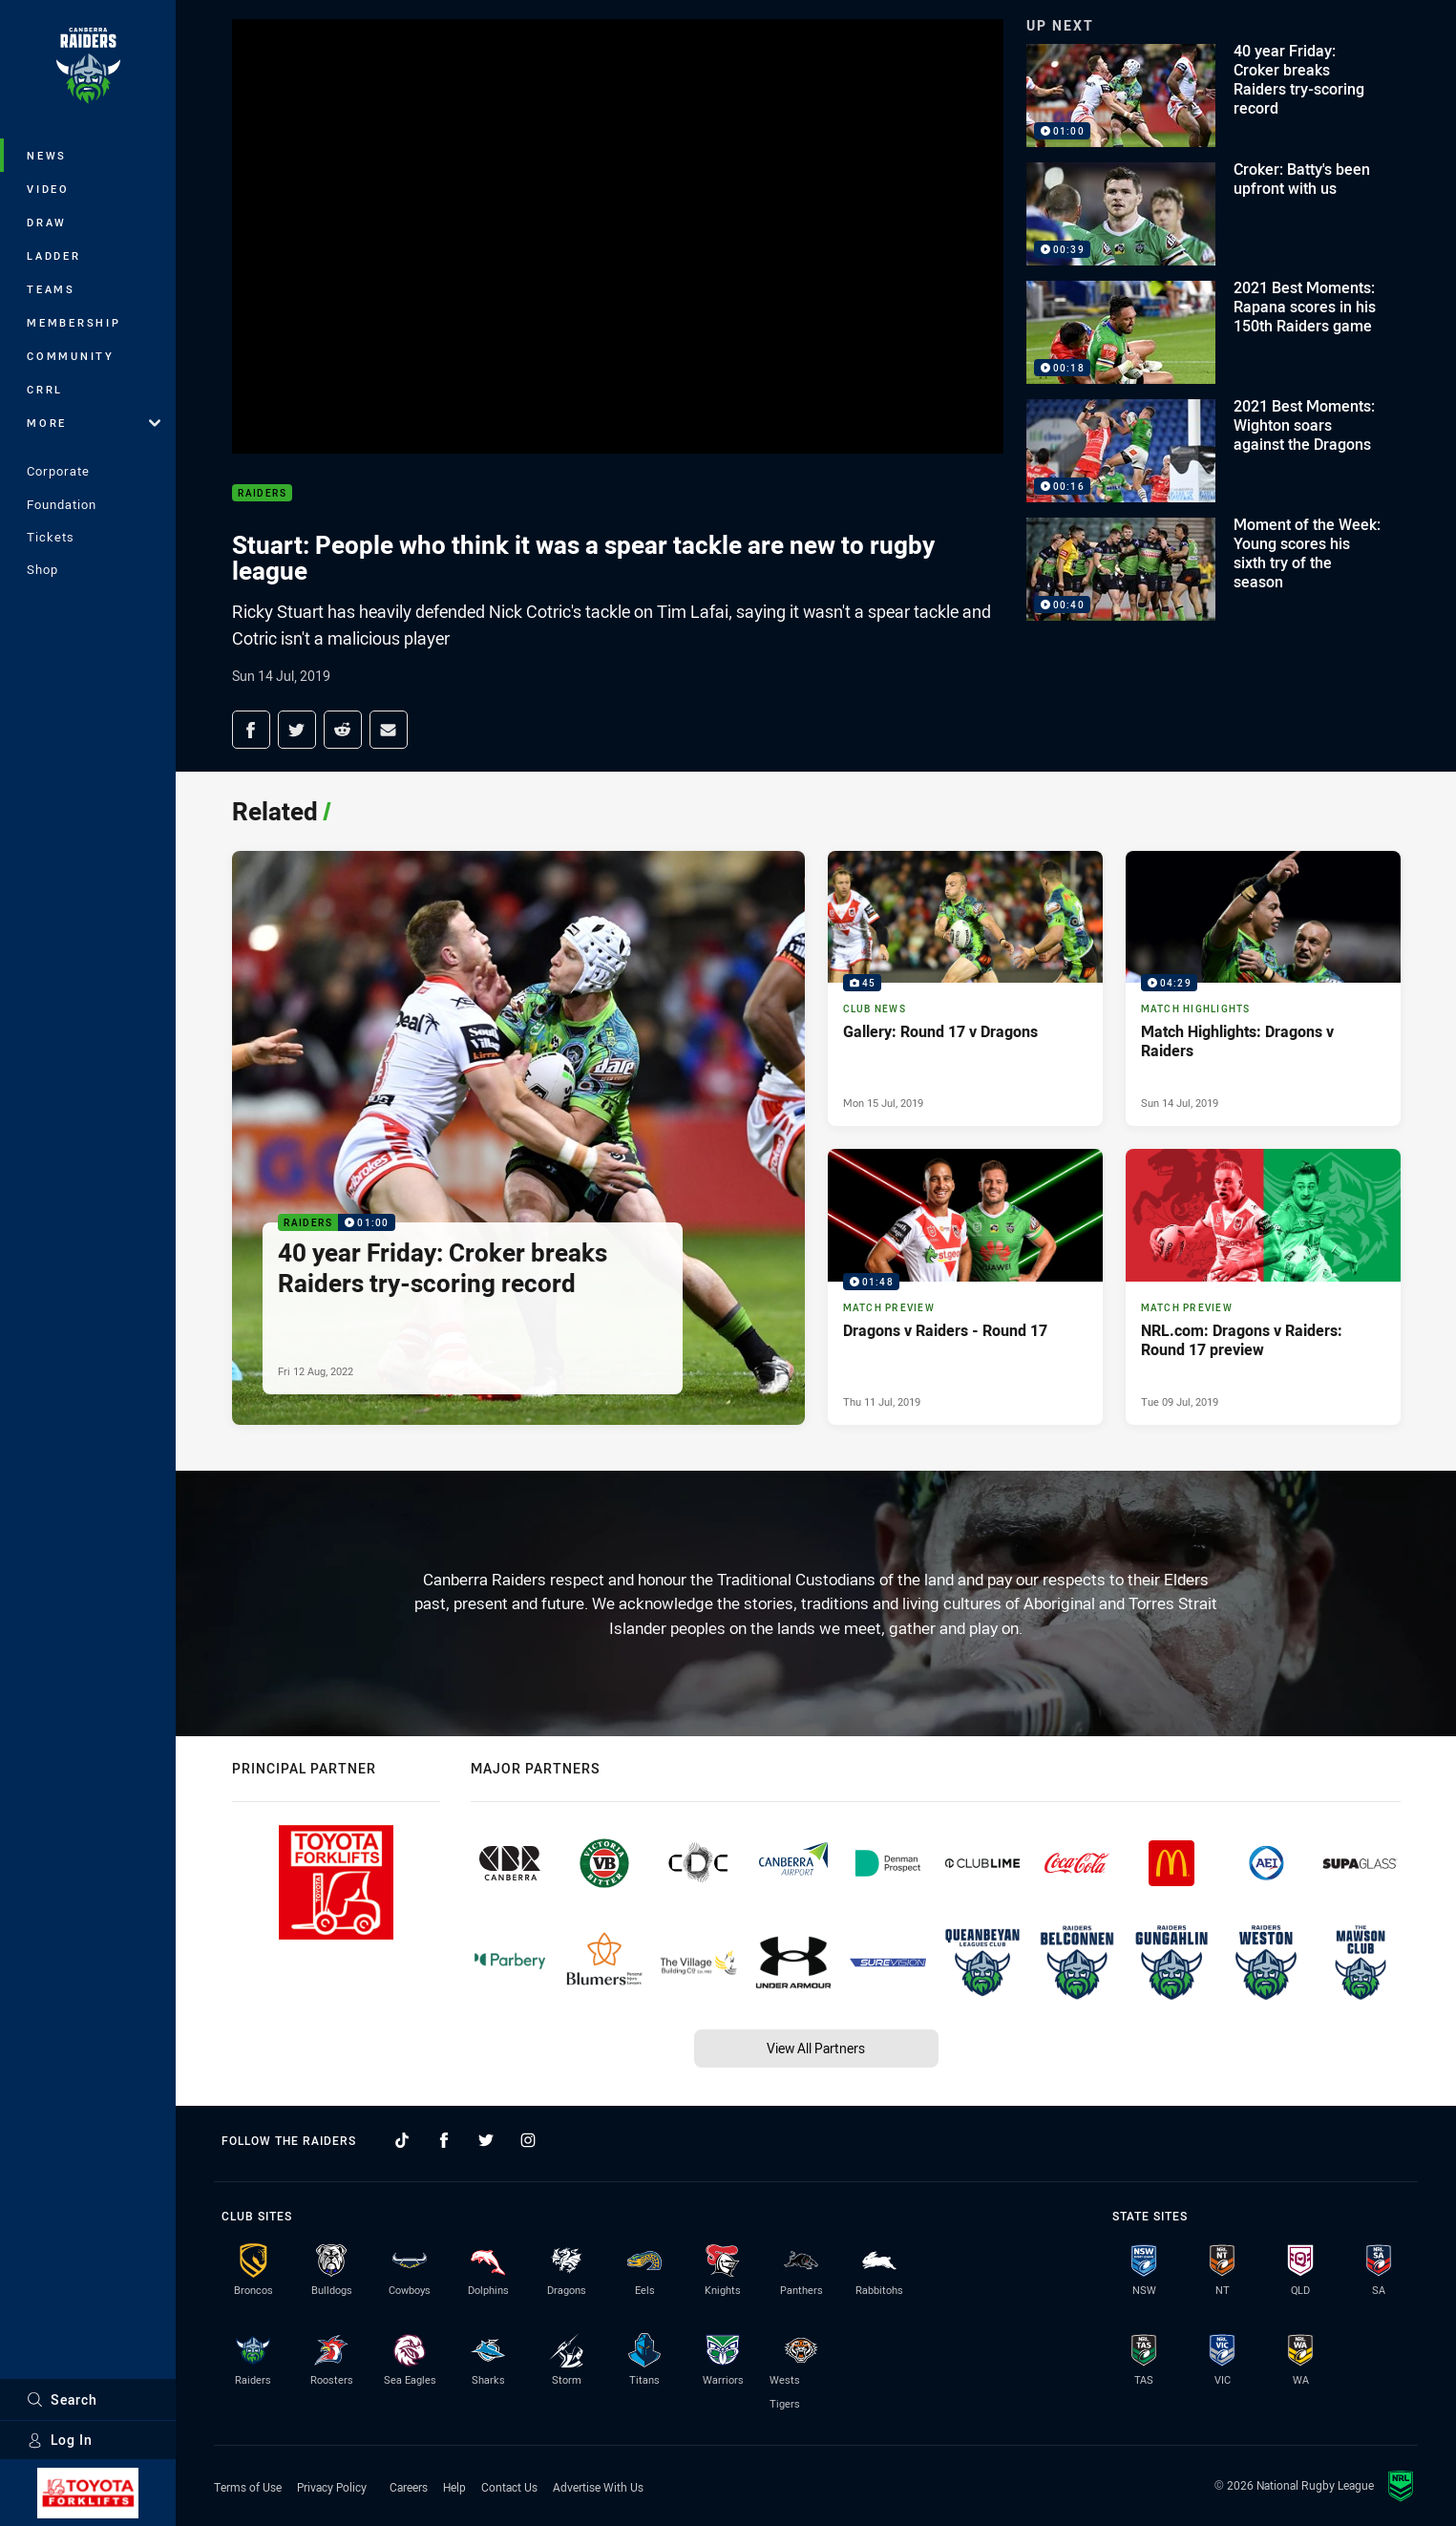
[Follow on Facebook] (444, 2140)
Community (71, 356)
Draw (47, 222)
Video (48, 188)
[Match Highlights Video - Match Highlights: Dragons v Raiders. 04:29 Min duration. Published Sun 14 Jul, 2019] (1263, 988)
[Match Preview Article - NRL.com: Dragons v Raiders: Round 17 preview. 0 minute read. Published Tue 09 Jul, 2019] (1263, 1286)
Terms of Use (248, 2486)
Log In (60, 2439)
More (93, 422)
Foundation (61, 504)
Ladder (54, 255)
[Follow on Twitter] (486, 2140)
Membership (74, 322)
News (47, 155)
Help (454, 2486)
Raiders (262, 493)
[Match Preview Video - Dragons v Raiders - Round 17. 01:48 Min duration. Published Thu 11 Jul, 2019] (965, 1286)
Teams (51, 289)
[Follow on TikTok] (402, 2140)
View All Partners (816, 2048)
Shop (42, 569)
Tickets (50, 536)
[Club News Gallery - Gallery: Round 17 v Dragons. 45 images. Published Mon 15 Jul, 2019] (965, 988)
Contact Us (509, 2486)
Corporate (58, 470)
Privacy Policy (332, 2486)
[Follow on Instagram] (528, 2140)
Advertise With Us (598, 2486)
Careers (409, 2486)
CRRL (45, 389)
